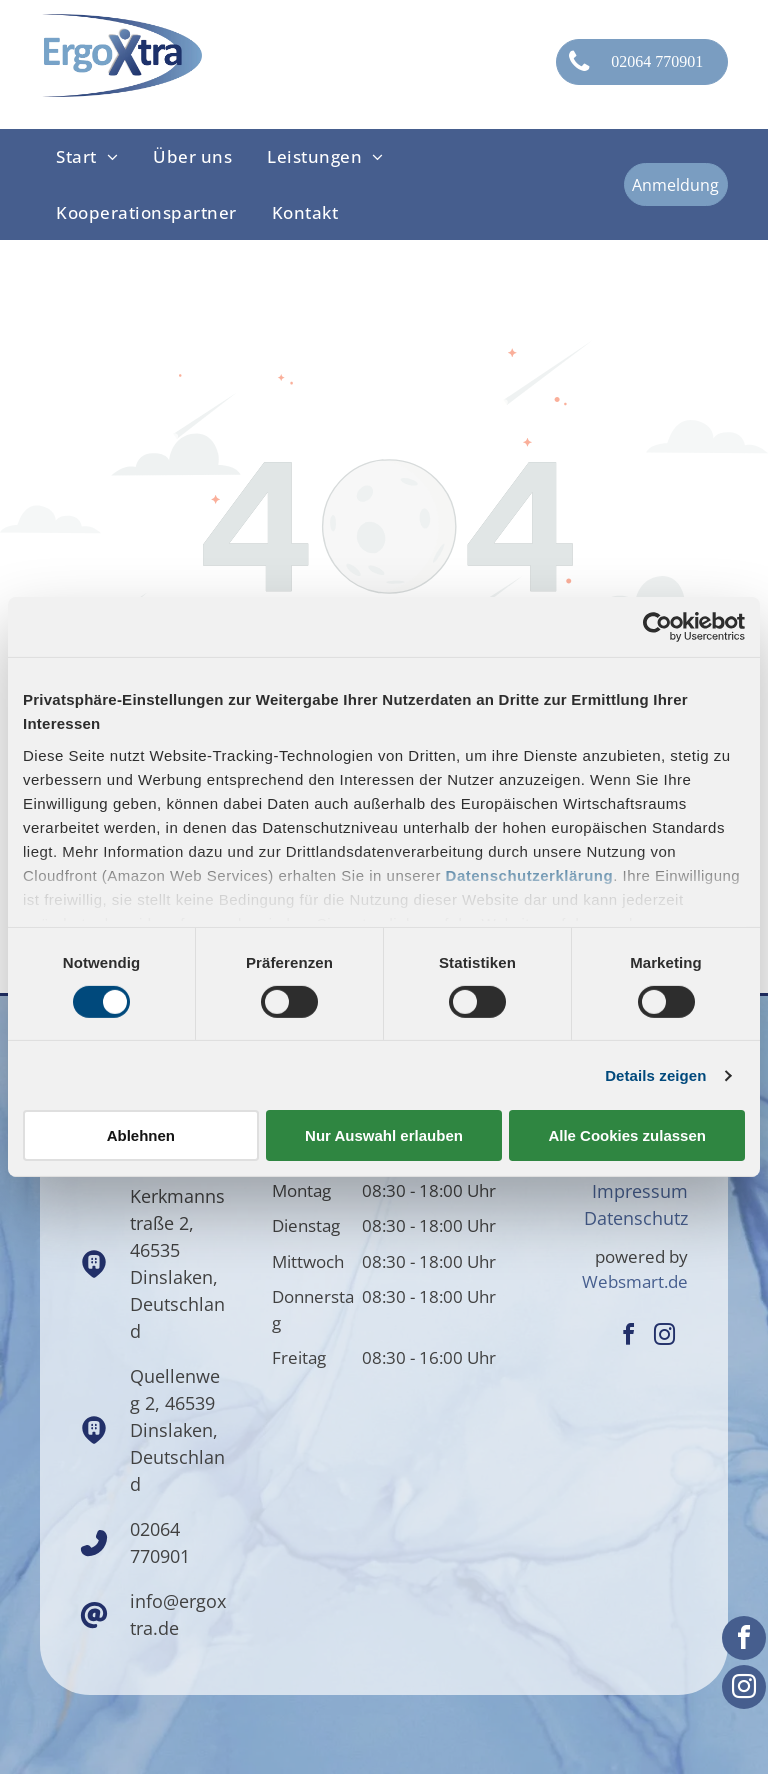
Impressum (640, 1191)
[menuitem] (88, 157)
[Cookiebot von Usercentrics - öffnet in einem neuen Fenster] (657, 627)
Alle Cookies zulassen (627, 1135)
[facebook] (744, 1640)
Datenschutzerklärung (530, 874)
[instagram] (744, 1689)
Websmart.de (635, 1281)
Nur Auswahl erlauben (384, 1135)
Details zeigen (655, 1075)
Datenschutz (636, 1218)
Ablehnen (141, 1135)
